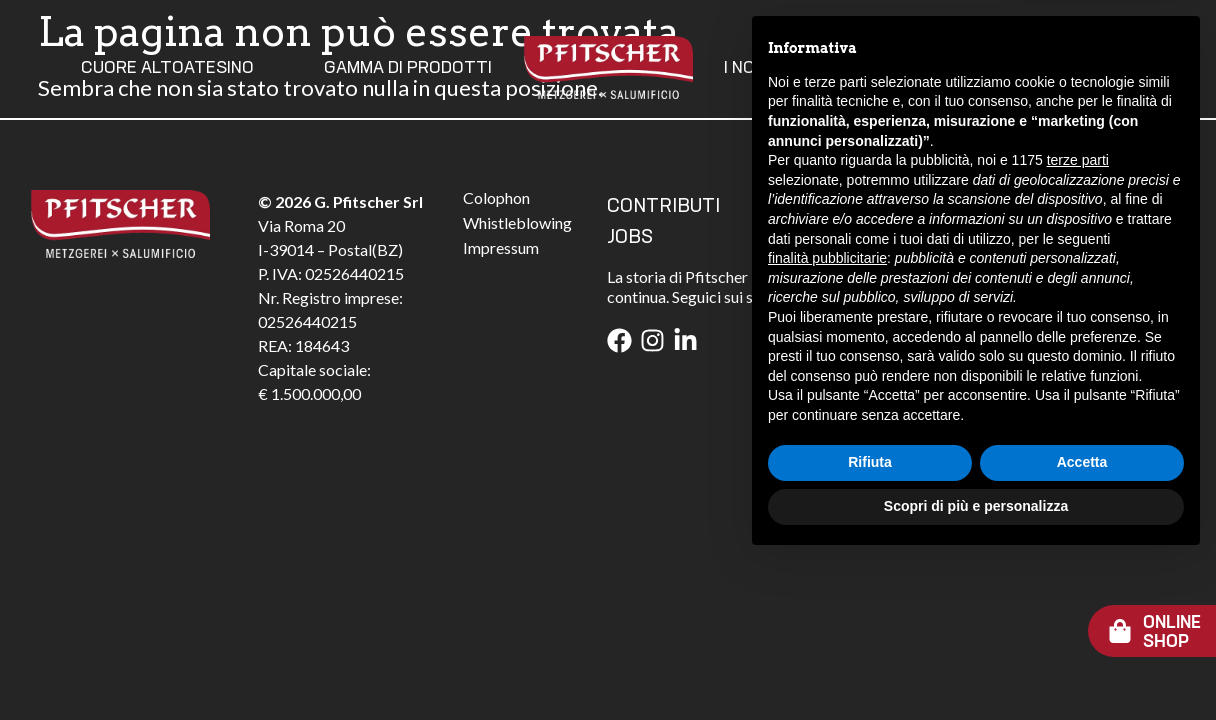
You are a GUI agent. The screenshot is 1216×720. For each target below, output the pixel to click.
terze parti (1078, 320)
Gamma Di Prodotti (408, 68)
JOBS (630, 238)
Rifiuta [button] (870, 622)
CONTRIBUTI (663, 207)
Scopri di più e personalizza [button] (976, 665)
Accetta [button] (1082, 622)
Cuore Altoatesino (167, 68)
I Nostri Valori (789, 68)
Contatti (966, 68)
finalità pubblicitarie (827, 417)
